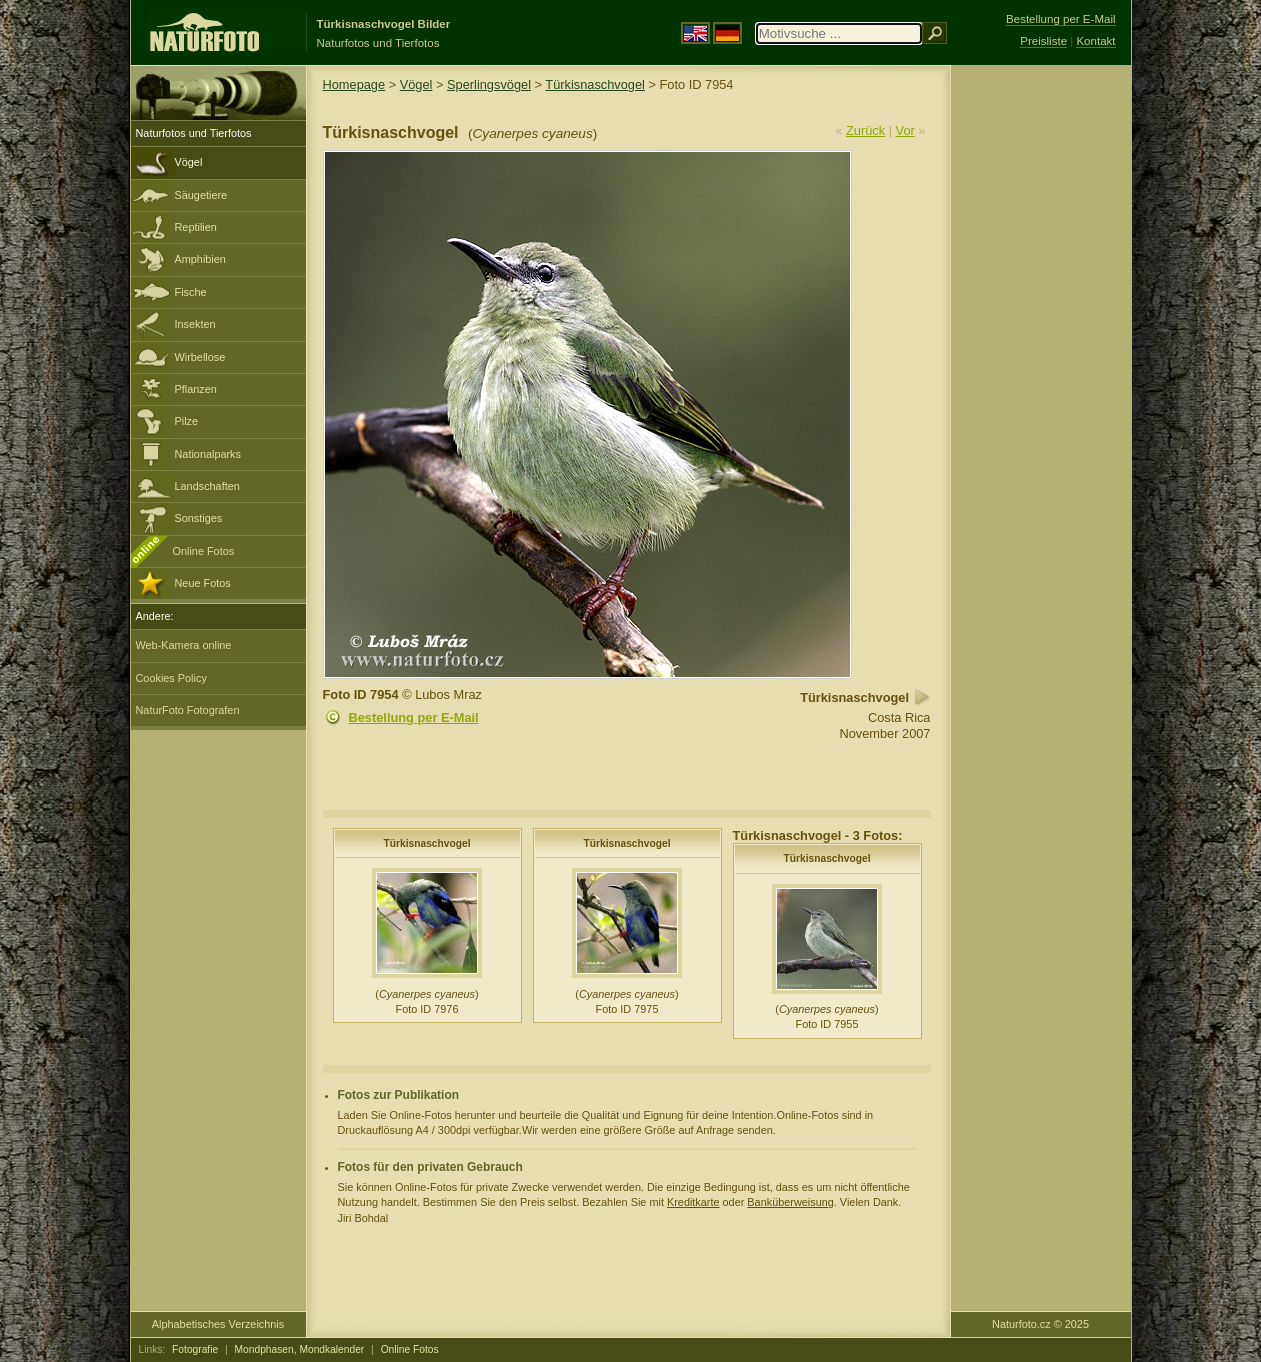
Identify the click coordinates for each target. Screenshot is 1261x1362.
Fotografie (195, 1349)
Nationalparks (208, 454)
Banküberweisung (790, 1202)
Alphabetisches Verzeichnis (218, 1324)
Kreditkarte (693, 1202)
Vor (905, 130)
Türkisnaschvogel (595, 84)
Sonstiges (199, 518)
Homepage (354, 84)
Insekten (195, 324)
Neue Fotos (203, 583)
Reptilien (196, 227)
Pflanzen (196, 389)
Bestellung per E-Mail (414, 717)
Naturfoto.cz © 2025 (1040, 1324)
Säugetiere (201, 195)
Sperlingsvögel (489, 84)
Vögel (189, 162)
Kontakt (1095, 41)
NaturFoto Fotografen (188, 710)
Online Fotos (204, 551)
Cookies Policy (171, 678)
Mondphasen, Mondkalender (300, 1349)
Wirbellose (200, 357)
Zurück (865, 130)
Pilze (187, 421)
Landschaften (207, 486)
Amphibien (200, 259)
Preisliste (1043, 41)
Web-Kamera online (184, 645)
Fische (191, 292)
